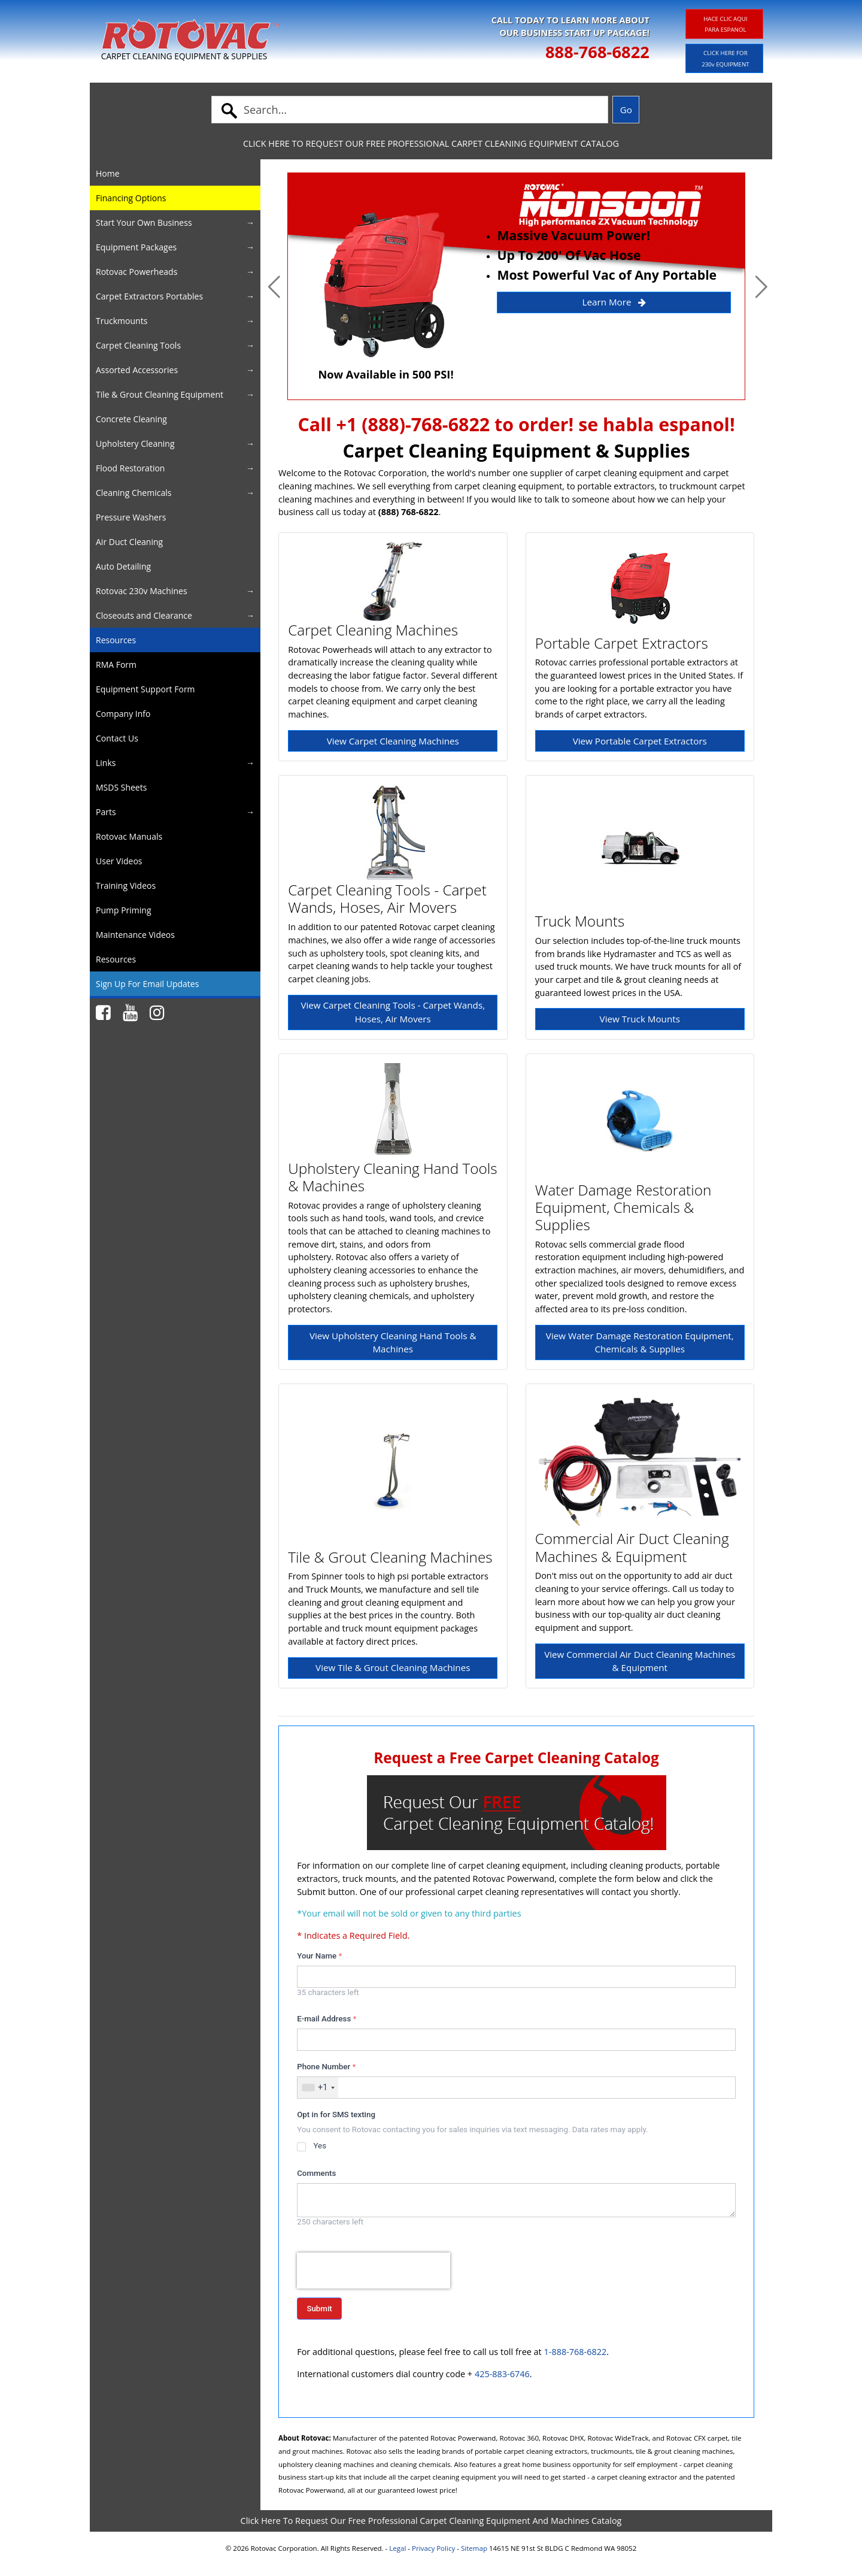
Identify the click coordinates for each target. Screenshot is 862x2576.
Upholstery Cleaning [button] (135, 443)
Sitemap (474, 2548)
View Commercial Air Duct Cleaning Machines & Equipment (639, 1661)
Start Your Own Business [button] (144, 222)
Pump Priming (123, 910)
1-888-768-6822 (575, 2351)
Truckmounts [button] (121, 320)
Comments (316, 2173)
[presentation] (373, 2271)
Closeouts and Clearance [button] (144, 615)
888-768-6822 (597, 52)
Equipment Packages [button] (136, 247)
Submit (319, 2308)
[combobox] (318, 2087)
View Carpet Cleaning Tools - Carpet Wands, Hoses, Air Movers (393, 1012)
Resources (116, 640)
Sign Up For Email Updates (147, 983)
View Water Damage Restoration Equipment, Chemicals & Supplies (640, 1342)
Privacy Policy (433, 2548)
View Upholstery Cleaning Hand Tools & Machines (392, 1342)
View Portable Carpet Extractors (640, 741)
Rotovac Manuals (129, 836)
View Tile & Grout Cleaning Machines (392, 1667)
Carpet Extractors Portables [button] (149, 296)
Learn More (614, 302)
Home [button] (108, 173)
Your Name (319, 1955)
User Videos (119, 861)
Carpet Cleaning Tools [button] (138, 345)
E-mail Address (326, 2018)
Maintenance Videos (135, 934)
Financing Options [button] (131, 198)
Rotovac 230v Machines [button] (141, 591)
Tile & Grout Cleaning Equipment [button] (159, 394)
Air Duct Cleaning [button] (129, 541)
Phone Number (326, 2066)
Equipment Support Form (145, 689)
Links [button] (106, 762)
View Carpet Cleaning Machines (393, 741)
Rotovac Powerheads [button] (136, 271)
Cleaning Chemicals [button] (133, 492)
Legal (397, 2548)
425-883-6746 (502, 2374)
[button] (274, 286)
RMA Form (116, 664)
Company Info (123, 713)
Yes (320, 2145)
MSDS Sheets (121, 787)
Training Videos (126, 885)
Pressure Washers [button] (131, 517)
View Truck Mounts (640, 1019)
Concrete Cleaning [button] (131, 419)
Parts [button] (106, 812)
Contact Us (117, 738)
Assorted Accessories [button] (137, 370)
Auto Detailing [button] (123, 566)
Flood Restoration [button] (130, 468)
